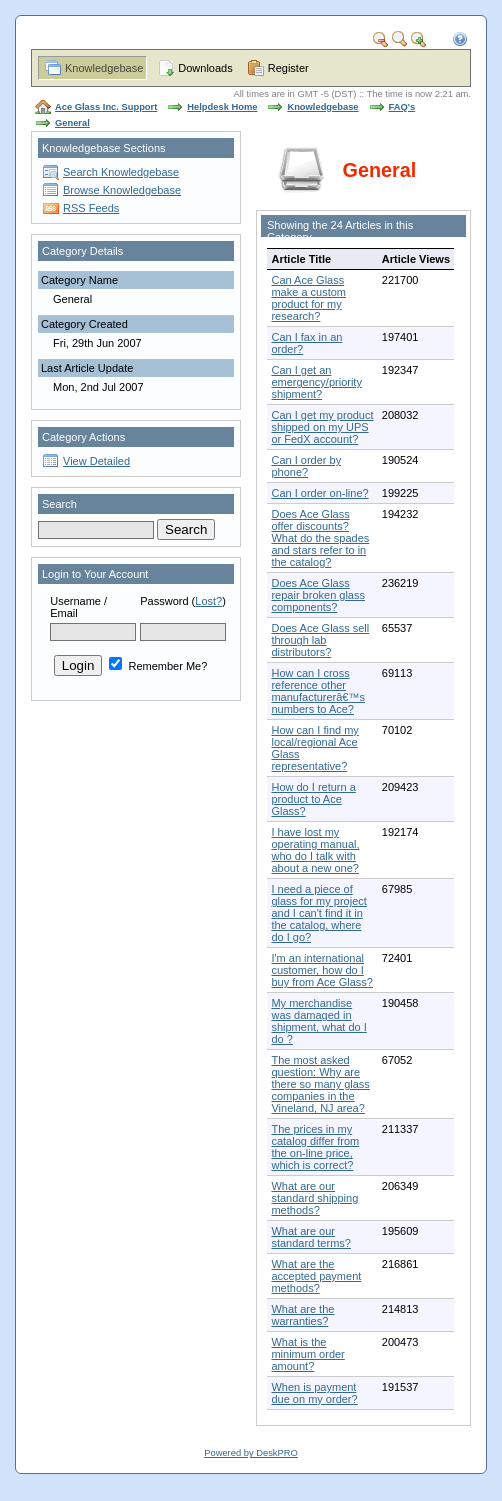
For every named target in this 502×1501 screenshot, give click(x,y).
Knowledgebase (104, 68)
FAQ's (402, 107)
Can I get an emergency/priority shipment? (316, 382)
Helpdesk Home (222, 107)
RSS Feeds (91, 208)
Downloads (205, 68)
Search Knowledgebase (121, 172)
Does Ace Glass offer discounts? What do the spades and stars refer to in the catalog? (320, 538)
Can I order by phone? (306, 466)
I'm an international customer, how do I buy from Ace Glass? (322, 970)
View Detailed (96, 461)
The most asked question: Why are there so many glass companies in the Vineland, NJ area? (320, 1084)
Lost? (208, 601)
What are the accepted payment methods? (316, 1276)
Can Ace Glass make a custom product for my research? (308, 298)
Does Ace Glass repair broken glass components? (318, 595)
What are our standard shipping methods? (314, 1198)
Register (288, 68)
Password (164, 601)
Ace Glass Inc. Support (106, 107)
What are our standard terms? (310, 1237)
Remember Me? (158, 666)
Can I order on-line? (319, 493)
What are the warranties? (302, 1315)
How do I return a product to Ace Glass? (313, 799)
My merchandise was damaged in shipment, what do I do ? (318, 1021)
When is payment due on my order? (314, 1393)
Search (59, 504)
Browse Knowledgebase (122, 190)
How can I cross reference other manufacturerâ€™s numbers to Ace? (318, 691)
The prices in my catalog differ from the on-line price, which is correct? (315, 1147)
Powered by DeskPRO (250, 1453)
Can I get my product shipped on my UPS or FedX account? (322, 427)
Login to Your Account (95, 574)
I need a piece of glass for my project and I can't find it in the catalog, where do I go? (318, 913)
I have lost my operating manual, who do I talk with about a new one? (315, 850)
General (72, 123)
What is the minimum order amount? (307, 1354)
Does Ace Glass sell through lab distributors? (320, 640)
